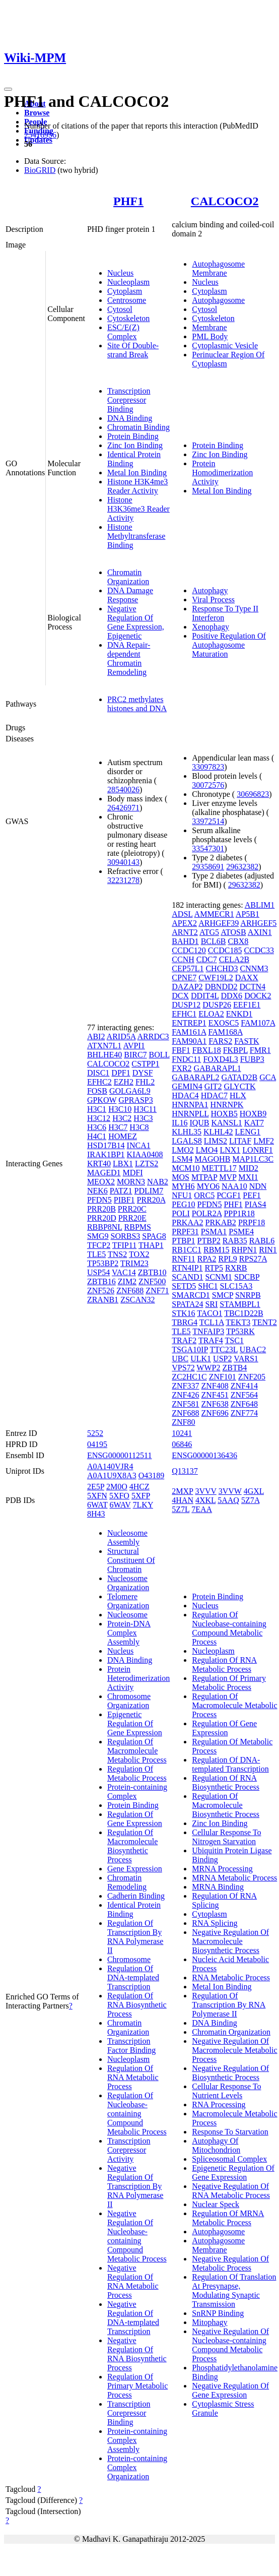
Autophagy (210, 590)
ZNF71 (157, 1290)
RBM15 (216, 1249)
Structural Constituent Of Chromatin (131, 1560)
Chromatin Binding (138, 427)
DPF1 (120, 1073)
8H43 (96, 1514)
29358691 (208, 866)
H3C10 (119, 1109)
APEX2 (184, 923)
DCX (180, 995)
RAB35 (235, 1240)
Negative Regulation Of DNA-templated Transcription (133, 2318)
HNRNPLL (190, 1113)
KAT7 (254, 1122)
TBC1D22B (243, 1313)
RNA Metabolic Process (231, 1977)
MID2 (248, 1168)
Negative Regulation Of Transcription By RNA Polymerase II (135, 2186)
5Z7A (250, 1500)
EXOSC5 (223, 1023)
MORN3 (131, 1181)
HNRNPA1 (190, 1104)
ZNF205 (251, 1376)
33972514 (208, 821)
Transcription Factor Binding (131, 2045)
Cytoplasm (124, 291)
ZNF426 (185, 1395)
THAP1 (151, 1245)
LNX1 (230, 1150)
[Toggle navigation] (8, 89)
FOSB (97, 1091)
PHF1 (128, 201)
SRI (211, 1304)
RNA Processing (218, 2104)
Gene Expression (134, 1868)
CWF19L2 (215, 977)
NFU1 (182, 1195)
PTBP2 (209, 1240)
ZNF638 (215, 1404)
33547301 (208, 848)
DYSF (142, 1073)
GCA (267, 1077)
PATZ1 (121, 1190)
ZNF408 (215, 1385)
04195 (97, 1444)
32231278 (123, 880)
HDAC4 (185, 1095)
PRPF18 (251, 1222)
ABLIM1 (260, 905)
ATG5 (209, 932)
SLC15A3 (236, 1286)
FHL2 (145, 1082)
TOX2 (139, 1254)
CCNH (183, 959)
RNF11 (183, 1258)
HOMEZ (122, 1136)
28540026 (123, 789)
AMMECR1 (214, 914)
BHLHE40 (104, 1054)
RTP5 (214, 1268)
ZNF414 (244, 1385)
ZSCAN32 (137, 1299)
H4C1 (96, 1136)
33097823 (208, 767)
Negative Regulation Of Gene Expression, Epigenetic (135, 622)
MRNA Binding (218, 1886)
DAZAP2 (187, 986)
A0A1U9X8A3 (111, 1475)
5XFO (119, 1495)
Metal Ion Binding (137, 472)
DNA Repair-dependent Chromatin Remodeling (128, 658)
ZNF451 (215, 1395)
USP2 (222, 1358)
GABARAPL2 (195, 1077)
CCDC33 (259, 950)
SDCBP (246, 1277)
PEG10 (183, 1204)
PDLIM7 (149, 1190)
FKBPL (235, 1050)
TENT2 (264, 1322)
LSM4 (182, 1159)
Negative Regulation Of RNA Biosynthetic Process (137, 2354)
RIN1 (268, 1249)
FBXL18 (206, 1050)
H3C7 (117, 1127)
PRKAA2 (187, 1222)
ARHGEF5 (258, 923)
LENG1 (248, 1131)
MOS (180, 1177)
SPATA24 (187, 1304)
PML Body (210, 336)
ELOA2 (211, 1014)
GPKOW (101, 1100)
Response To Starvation (230, 2131)
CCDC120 (189, 950)
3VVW (230, 1491)
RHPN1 (244, 1249)
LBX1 (123, 1163)
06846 (182, 1444)
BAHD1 (185, 941)
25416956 (40, 135)
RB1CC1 (186, 1249)
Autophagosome (218, 300)
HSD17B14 (106, 1145)
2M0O (116, 1486)
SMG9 (98, 1236)
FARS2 (220, 1041)
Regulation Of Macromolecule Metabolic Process (137, 1750)
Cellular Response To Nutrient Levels (226, 2091)
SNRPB (248, 1295)
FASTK (246, 1041)
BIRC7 (135, 1054)
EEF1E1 (246, 1004)
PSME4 (241, 1231)
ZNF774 (244, 1413)
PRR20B (101, 1209)
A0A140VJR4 (110, 1466)
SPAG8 (154, 1236)
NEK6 (97, 1190)
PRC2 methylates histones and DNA (137, 704)
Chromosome (129, 1959)
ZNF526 (100, 1290)
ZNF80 (183, 1422)
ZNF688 (130, 1290)
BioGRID (39, 170)
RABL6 (262, 1240)
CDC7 (206, 959)
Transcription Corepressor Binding (129, 400)
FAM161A (189, 1032)
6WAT (97, 1504)
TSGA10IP (189, 1349)
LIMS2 (215, 1141)
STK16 (183, 1313)
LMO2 (183, 1150)
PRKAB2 (220, 1222)
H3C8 (139, 1127)
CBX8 (238, 941)
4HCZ (139, 1486)
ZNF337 (185, 1385)
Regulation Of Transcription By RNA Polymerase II (135, 1937)
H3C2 (121, 1118)
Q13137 (185, 1471)
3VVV (205, 1491)
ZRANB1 (102, 1299)
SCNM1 (218, 1277)
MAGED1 (104, 1172)
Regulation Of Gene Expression (134, 1819)
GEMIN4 (187, 1086)
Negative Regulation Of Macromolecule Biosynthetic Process (230, 1941)
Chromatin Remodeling (127, 1882)
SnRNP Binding (218, 2313)
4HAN (182, 1500)
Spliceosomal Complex (229, 2159)
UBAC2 (253, 1349)
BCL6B (213, 941)
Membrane (209, 327)
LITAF (240, 1141)
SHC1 (208, 1286)
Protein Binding (133, 436)
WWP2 (208, 1367)
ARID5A (121, 1036)
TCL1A (211, 1322)
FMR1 (260, 1050)
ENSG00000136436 (204, 1455)
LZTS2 (146, 1163)
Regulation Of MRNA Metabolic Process (228, 2218)
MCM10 (185, 1168)
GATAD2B (240, 1077)
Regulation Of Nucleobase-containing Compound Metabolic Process (137, 2113)
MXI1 (248, 1177)
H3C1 (96, 1109)
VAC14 (124, 1272)
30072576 (208, 785)
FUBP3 (252, 1059)
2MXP (182, 1491)
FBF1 (181, 1050)
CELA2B (234, 959)
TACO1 (209, 1313)
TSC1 (234, 1340)
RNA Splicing (214, 1923)
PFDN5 (99, 1200)
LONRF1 (257, 1150)
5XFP (140, 1495)
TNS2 (117, 1254)
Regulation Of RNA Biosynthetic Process (137, 2004)
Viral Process (213, 599)
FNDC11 (186, 1059)
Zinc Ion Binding (135, 445)
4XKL (205, 1500)
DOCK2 (257, 995)
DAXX (246, 977)
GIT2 (213, 1086)
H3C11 (145, 1109)
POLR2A (207, 1213)
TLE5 (96, 1254)
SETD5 (184, 1286)
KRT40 (99, 1163)
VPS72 (183, 1367)
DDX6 (231, 995)
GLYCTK (239, 1086)
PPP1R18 (239, 1213)
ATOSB (233, 932)
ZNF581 (185, 1404)
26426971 (123, 807)
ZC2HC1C (189, 1376)
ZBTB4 (234, 1367)
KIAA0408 (145, 1154)
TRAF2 (184, 1340)
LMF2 (263, 1141)
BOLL (159, 1054)
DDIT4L (205, 995)
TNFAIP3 (208, 1331)
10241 (182, 1433)
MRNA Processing (222, 1868)
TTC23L (223, 1349)
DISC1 (98, 1073)
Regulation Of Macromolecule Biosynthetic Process (132, 1846)
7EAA (201, 1509)
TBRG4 (184, 1322)
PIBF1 (124, 1200)
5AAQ (228, 1500)
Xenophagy (210, 626)
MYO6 (208, 1186)
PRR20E (132, 1218)
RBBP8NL (104, 1227)
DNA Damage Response (130, 595)
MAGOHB (212, 1159)
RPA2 (207, 1258)
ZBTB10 (152, 1272)
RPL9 (227, 1258)
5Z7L (180, 1509)
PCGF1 (229, 1195)
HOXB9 (253, 1113)
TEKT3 (238, 1322)
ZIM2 (127, 1281)
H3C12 (98, 1118)
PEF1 (252, 1195)
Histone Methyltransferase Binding (136, 536)
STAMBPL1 (240, 1304)
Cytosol (119, 309)
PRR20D (101, 1218)
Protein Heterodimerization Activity (138, 1678)
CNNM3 (254, 968)
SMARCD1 (191, 1295)
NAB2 (157, 1181)
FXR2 (181, 1068)
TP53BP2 (102, 1263)
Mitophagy (209, 2322)
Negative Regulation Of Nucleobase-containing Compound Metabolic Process (137, 2236)
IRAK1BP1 (106, 1154)
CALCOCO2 (225, 201)
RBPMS (137, 1227)
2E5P (95, 1486)
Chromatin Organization (128, 577)
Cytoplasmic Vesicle (225, 345)
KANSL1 (227, 1122)
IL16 (179, 1122)
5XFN (97, 1495)
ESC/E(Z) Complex (123, 332)
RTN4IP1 (187, 1268)
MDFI (133, 1172)
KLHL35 (186, 1131)
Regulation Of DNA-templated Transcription (133, 1977)
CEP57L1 (187, 968)
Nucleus (120, 273)
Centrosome (126, 300)
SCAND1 (187, 1277)
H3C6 (96, 1127)
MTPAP (204, 1177)
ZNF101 (222, 1376)
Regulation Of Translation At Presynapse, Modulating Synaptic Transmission (234, 2290)
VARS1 (246, 1358)
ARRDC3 (153, 1036)
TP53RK (240, 1331)
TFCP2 (98, 1245)
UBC (180, 1358)
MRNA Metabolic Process (234, 1877)
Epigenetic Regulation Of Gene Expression (134, 1723)
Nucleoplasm (128, 282)
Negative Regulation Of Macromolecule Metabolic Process (234, 2050)
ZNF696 (215, 1413)
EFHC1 (184, 1014)
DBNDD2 (221, 986)
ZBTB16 (101, 1281)
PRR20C (132, 1209)
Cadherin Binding (136, 1896)
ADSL (182, 914)
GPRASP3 (135, 1100)
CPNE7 (184, 977)
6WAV (119, 1504)
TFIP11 (124, 1245)
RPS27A (253, 1258)
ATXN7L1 (104, 1045)
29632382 (242, 866)
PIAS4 (255, 1204)
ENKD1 (239, 1014)
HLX (238, 1095)
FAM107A (258, 1023)
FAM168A (225, 1032)
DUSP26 (216, 1004)
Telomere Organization (128, 1601)
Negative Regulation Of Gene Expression (230, 2390)
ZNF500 (152, 1281)
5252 (95, 1433)
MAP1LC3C (252, 1159)
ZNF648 (244, 1404)
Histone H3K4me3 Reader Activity (137, 486)
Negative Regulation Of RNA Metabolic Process (133, 2281)
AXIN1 (260, 932)
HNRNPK (227, 1104)
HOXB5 (224, 1113)
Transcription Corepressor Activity (129, 2150)
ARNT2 (185, 932)
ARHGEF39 (218, 923)
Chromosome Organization (129, 1701)
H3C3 (143, 1118)
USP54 (98, 1272)
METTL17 (218, 1168)
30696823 (253, 794)
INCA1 (139, 1145)
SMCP (222, 1295)
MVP (227, 1177)
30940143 (123, 862)
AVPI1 (134, 1045)
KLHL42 (218, 1131)
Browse (36, 112)
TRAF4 (210, 1340)
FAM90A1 (189, 1041)
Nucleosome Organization (128, 1583)
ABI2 (96, 1036)
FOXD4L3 (220, 1059)
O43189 (151, 1475)
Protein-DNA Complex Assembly (129, 1632)
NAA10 (234, 1186)
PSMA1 (214, 1231)
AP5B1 (247, 914)
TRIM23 (134, 1263)
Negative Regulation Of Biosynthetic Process (230, 2073)
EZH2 (123, 1082)
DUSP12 (186, 1004)
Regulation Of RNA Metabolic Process (133, 2077)
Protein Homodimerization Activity (222, 472)
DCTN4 (253, 986)
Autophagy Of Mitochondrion (216, 2145)
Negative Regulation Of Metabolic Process (230, 2263)
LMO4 (207, 1150)
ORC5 (204, 1195)
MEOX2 (101, 1181)
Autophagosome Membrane (218, 268)
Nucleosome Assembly (127, 1537)
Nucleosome (127, 1614)
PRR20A (151, 1200)
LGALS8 (187, 1141)
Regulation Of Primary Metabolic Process (137, 2385)
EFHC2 (99, 1082)
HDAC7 (214, 1095)
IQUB (199, 1122)
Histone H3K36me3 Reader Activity (138, 508)
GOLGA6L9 (130, 1091)
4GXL (254, 1491)
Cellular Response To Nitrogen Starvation (226, 1837)
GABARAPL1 (217, 1068)
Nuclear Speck (215, 2204)
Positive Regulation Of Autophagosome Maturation (229, 645)
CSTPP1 (145, 1063)
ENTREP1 (189, 1023)
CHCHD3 (221, 968)
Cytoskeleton (128, 318)
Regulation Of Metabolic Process (137, 1773)
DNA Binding (129, 418)
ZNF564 (244, 1395)
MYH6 (183, 1186)
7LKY (143, 1504)
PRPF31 (185, 1231)
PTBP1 (183, 1240)
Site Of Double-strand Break (133, 350)
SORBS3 (126, 1236)
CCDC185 (225, 950)
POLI (181, 1213)
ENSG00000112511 (119, 1455)
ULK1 (200, 1358)
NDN (258, 1186)
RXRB (236, 1268)
